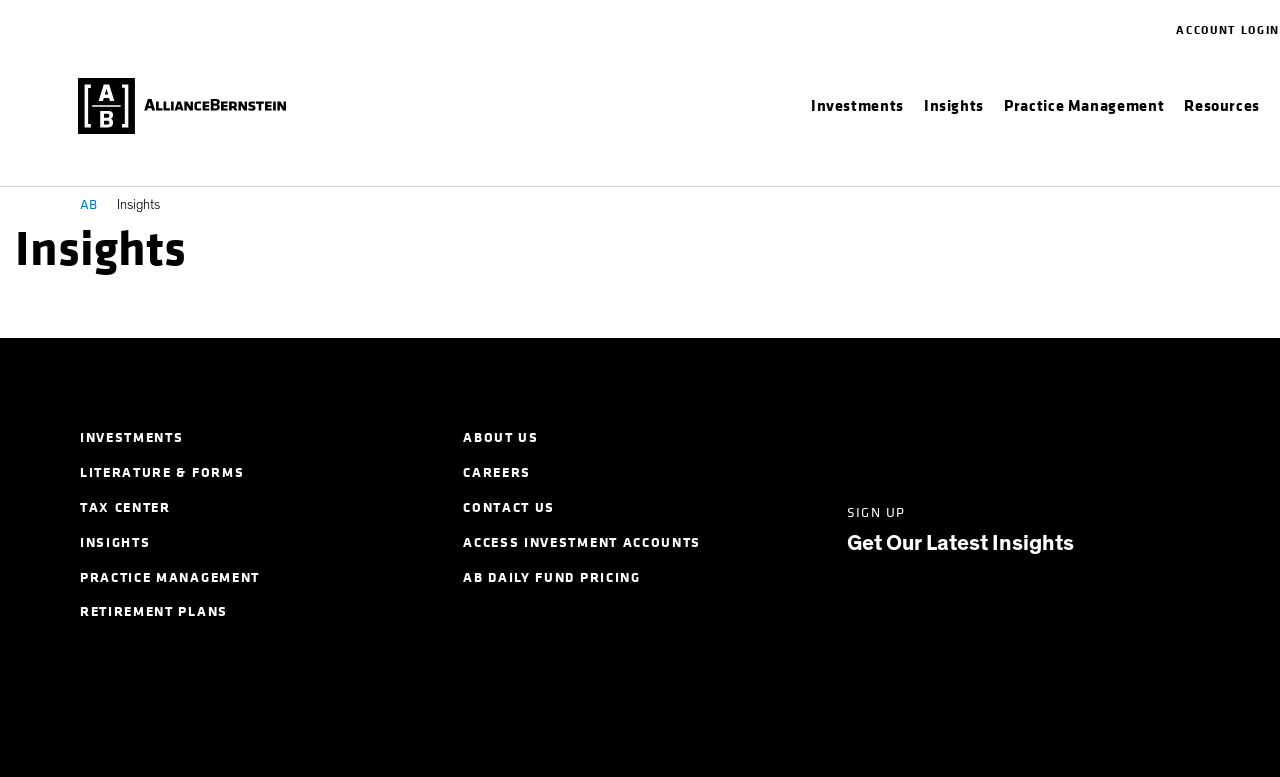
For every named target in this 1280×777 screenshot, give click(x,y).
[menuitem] (857, 106)
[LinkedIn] (858, 436)
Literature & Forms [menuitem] (162, 472)
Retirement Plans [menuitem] (154, 611)
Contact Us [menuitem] (509, 507)
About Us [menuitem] (500, 437)
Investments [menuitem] (131, 437)
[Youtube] (1148, 436)
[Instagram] (1076, 436)
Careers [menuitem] (497, 472)
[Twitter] (930, 436)
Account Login (1228, 30)
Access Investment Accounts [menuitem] (582, 542)
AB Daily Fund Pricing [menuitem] (551, 577)
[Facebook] (1003, 436)
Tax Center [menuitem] (125, 507)
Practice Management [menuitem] (170, 577)
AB (88, 204)
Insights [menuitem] (115, 542)
